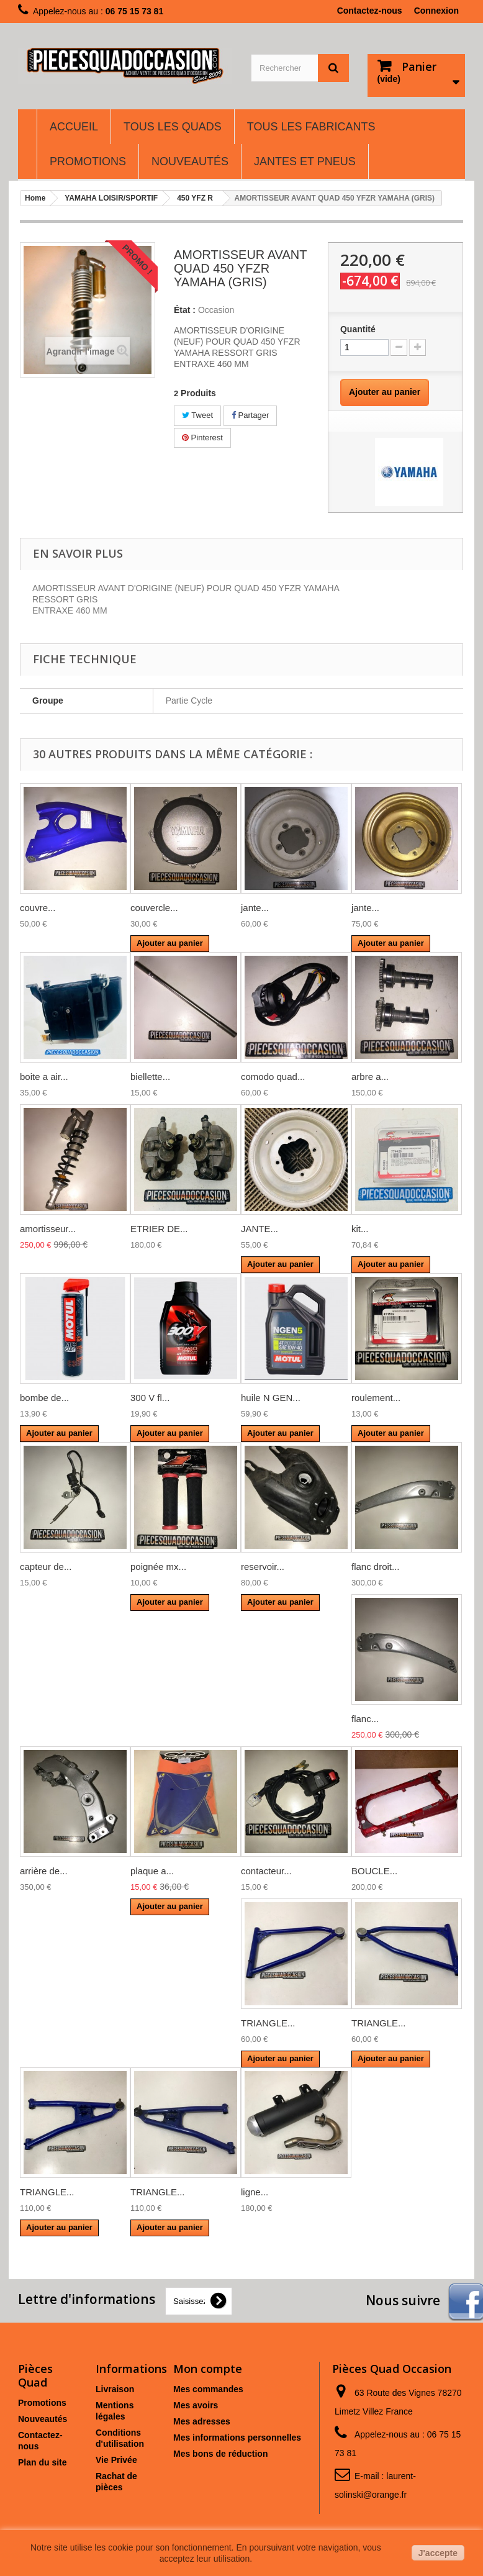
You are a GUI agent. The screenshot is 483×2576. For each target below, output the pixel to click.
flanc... (365, 1718)
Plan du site (42, 2462)
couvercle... (154, 907)
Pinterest (202, 437)
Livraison (115, 2389)
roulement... (375, 1397)
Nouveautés (42, 2419)
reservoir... (262, 1566)
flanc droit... (375, 1566)
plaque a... (152, 1871)
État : (185, 310)
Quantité (358, 329)
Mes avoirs (195, 2405)
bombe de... (44, 1397)
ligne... (254, 2192)
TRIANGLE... (268, 2023)
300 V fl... (149, 1397)
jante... (255, 907)
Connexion (436, 11)
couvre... (38, 907)
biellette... (150, 1076)
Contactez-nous (369, 11)
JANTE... (259, 1228)
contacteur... (266, 1871)
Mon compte (207, 2368)
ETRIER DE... (159, 1228)
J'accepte (438, 2553)
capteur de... (45, 1566)
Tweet (197, 415)
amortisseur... (48, 1228)
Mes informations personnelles (237, 2437)
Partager (250, 415)
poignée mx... (158, 1566)
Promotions (42, 2403)
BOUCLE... (374, 1871)
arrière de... (44, 1871)
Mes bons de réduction (220, 2454)
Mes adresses (201, 2421)
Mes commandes (208, 2389)
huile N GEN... (270, 1397)
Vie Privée (116, 2460)
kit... (360, 1228)
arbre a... (370, 1076)
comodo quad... (273, 1076)
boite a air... (44, 1076)
